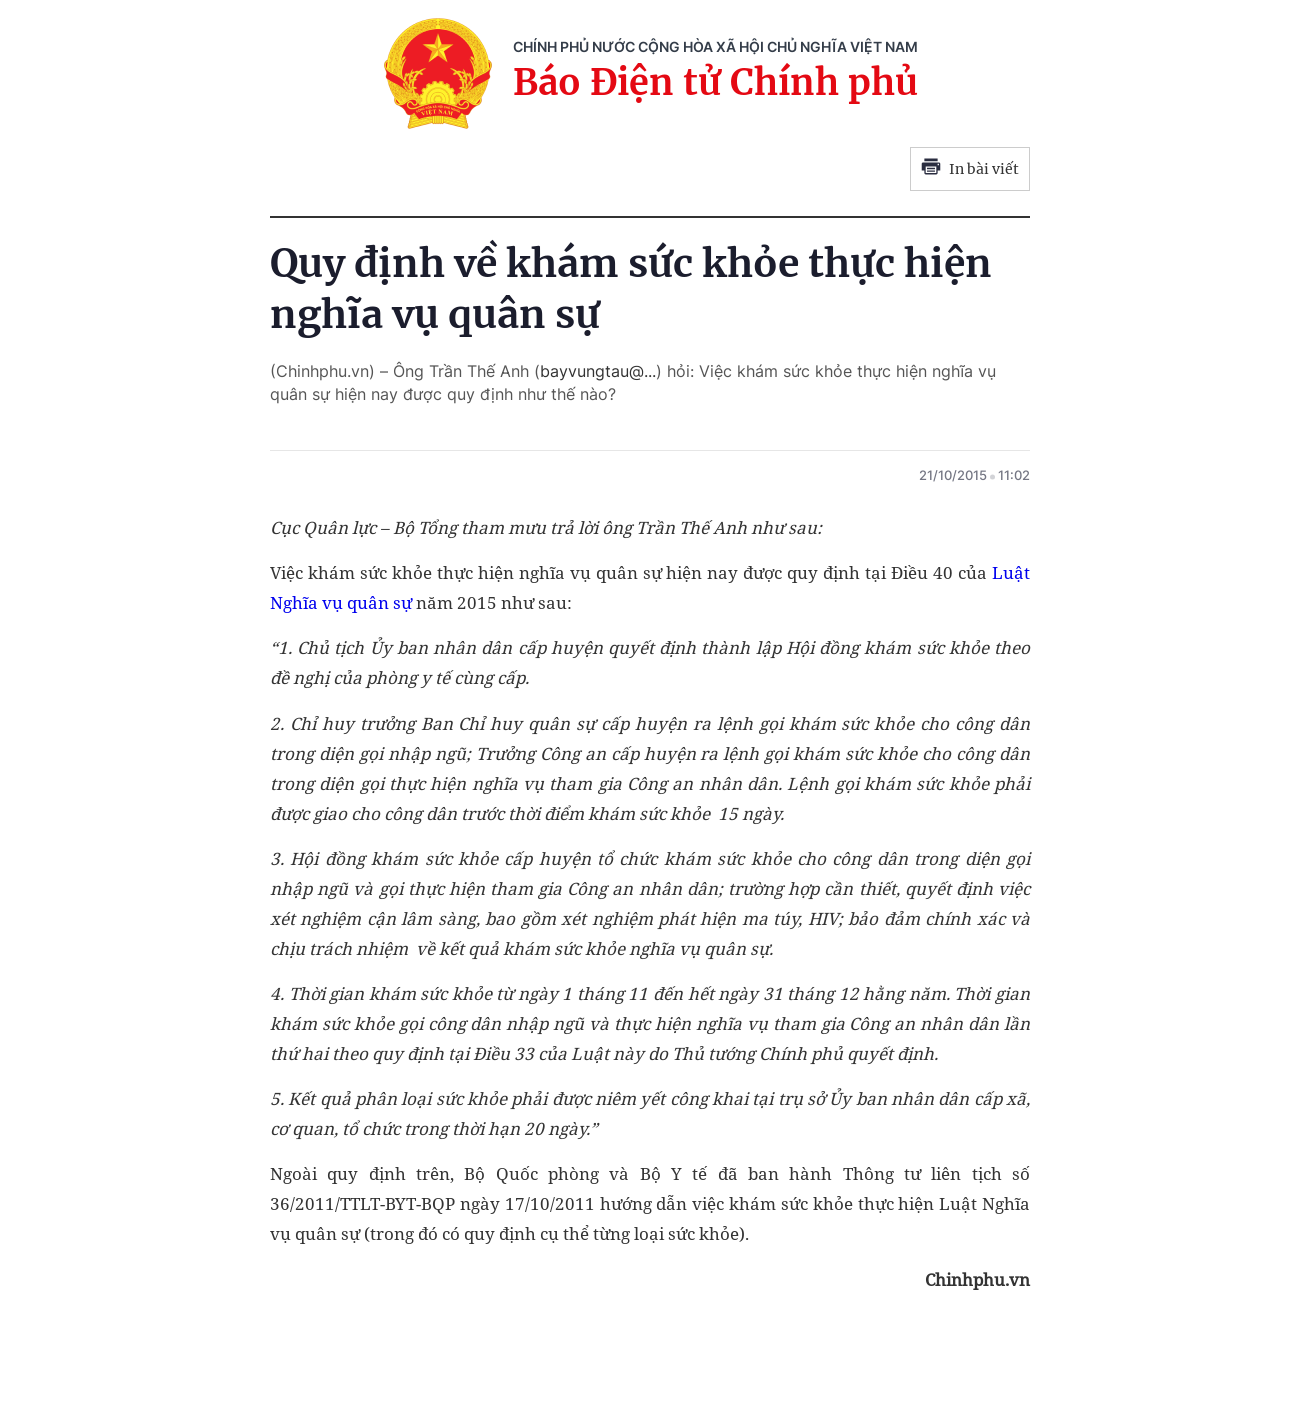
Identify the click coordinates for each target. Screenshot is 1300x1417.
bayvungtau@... (598, 371)
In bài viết (970, 169)
